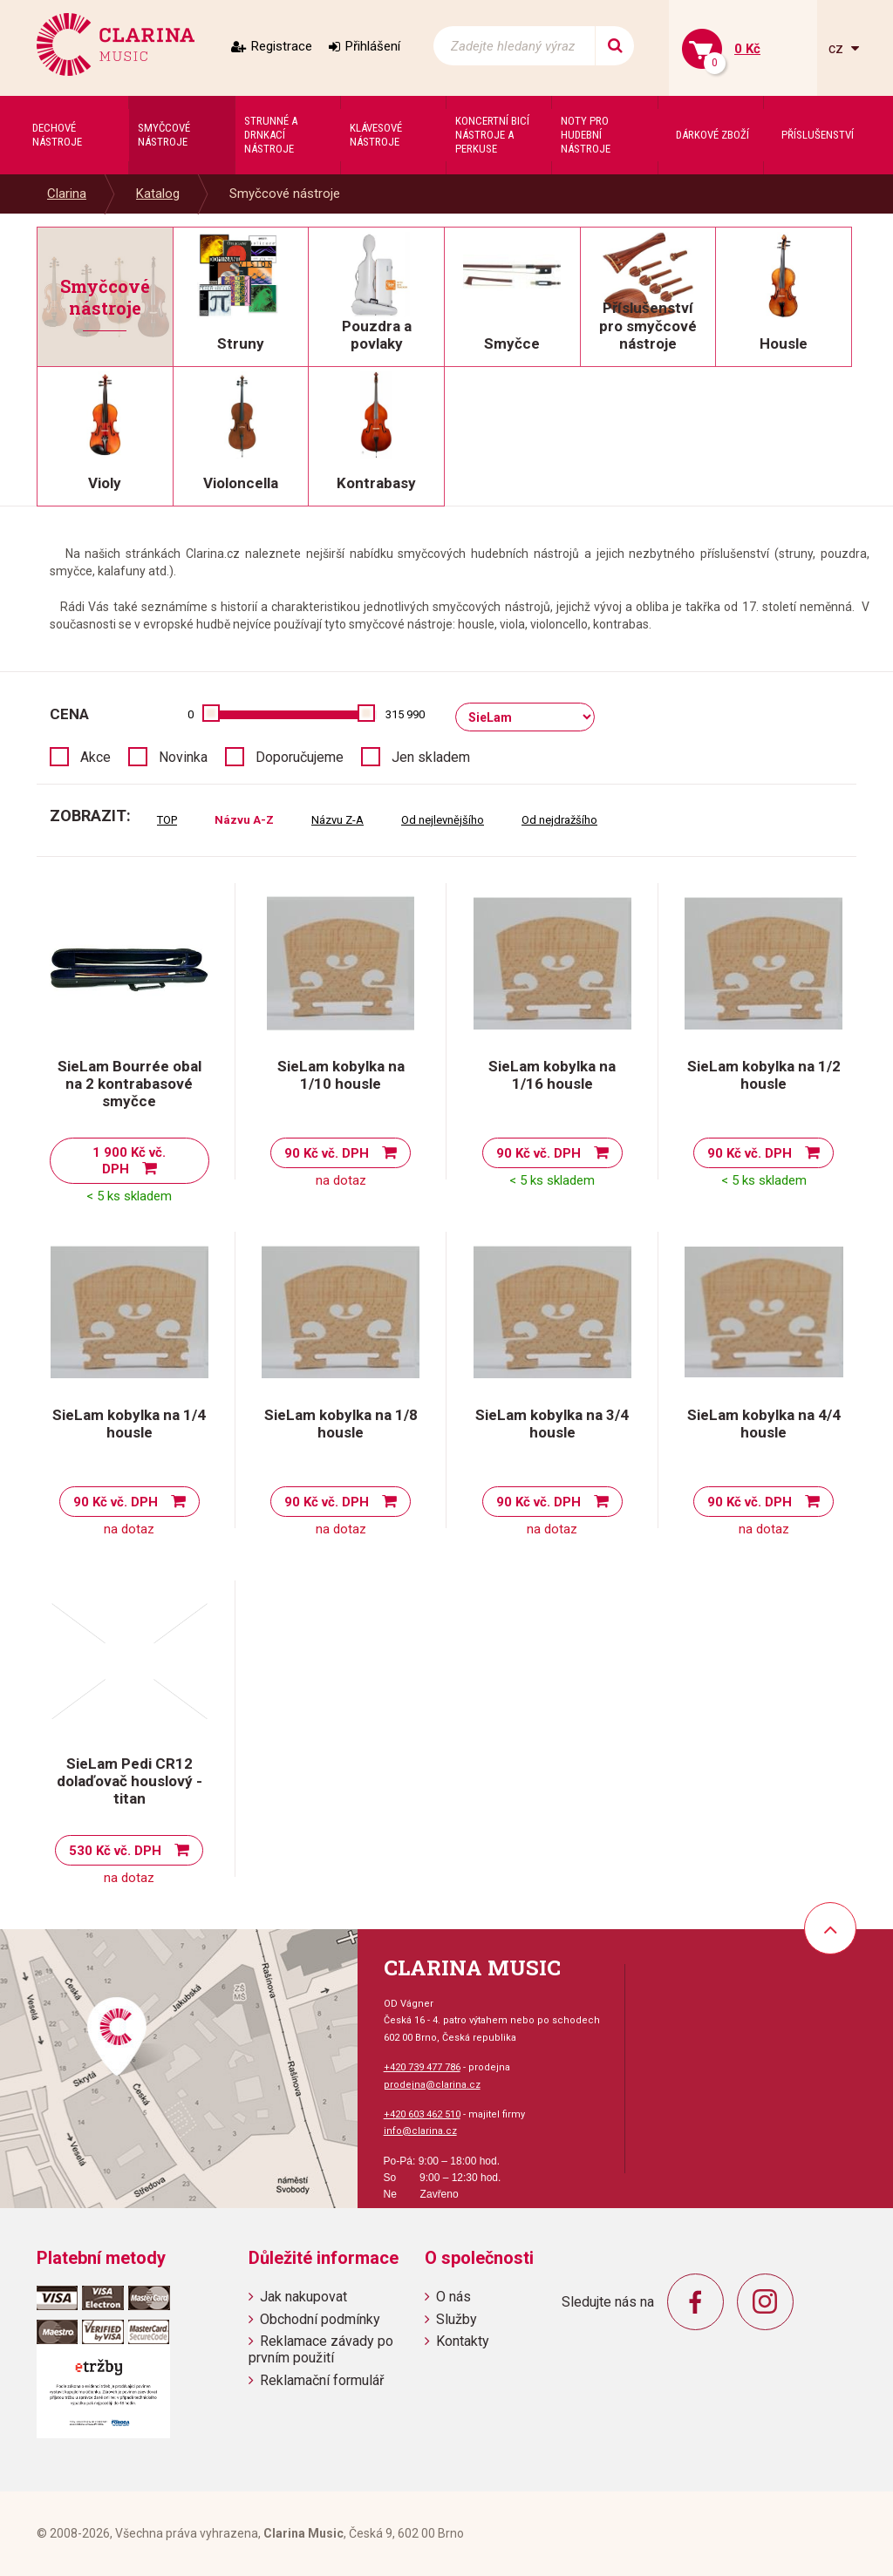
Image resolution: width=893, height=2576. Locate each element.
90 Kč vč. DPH (326, 1153)
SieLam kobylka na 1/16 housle (552, 1074)
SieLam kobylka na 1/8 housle (341, 1423)
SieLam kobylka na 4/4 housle (764, 1423)
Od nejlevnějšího (442, 819)
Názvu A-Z (244, 819)
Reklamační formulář (322, 2380)
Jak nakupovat (303, 2296)
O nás (453, 2296)
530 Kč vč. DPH (115, 1851)
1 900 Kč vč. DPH (129, 1161)
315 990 (405, 714)
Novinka (183, 757)
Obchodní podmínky (320, 2319)
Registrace (281, 46)
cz (837, 48)
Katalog (158, 193)
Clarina (66, 193)
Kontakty (462, 2341)
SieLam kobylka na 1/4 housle (129, 1423)
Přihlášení (372, 46)
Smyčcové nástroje (284, 193)
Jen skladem (431, 757)
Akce (95, 757)
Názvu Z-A (337, 819)
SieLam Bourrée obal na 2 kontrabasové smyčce (129, 1083)
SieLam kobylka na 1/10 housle (341, 1074)
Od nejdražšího (559, 819)
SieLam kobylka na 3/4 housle (552, 1423)
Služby (456, 2319)
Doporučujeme (300, 757)
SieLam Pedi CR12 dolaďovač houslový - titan (129, 1781)
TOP (167, 819)
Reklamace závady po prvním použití (321, 2349)
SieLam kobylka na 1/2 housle (764, 1074)
